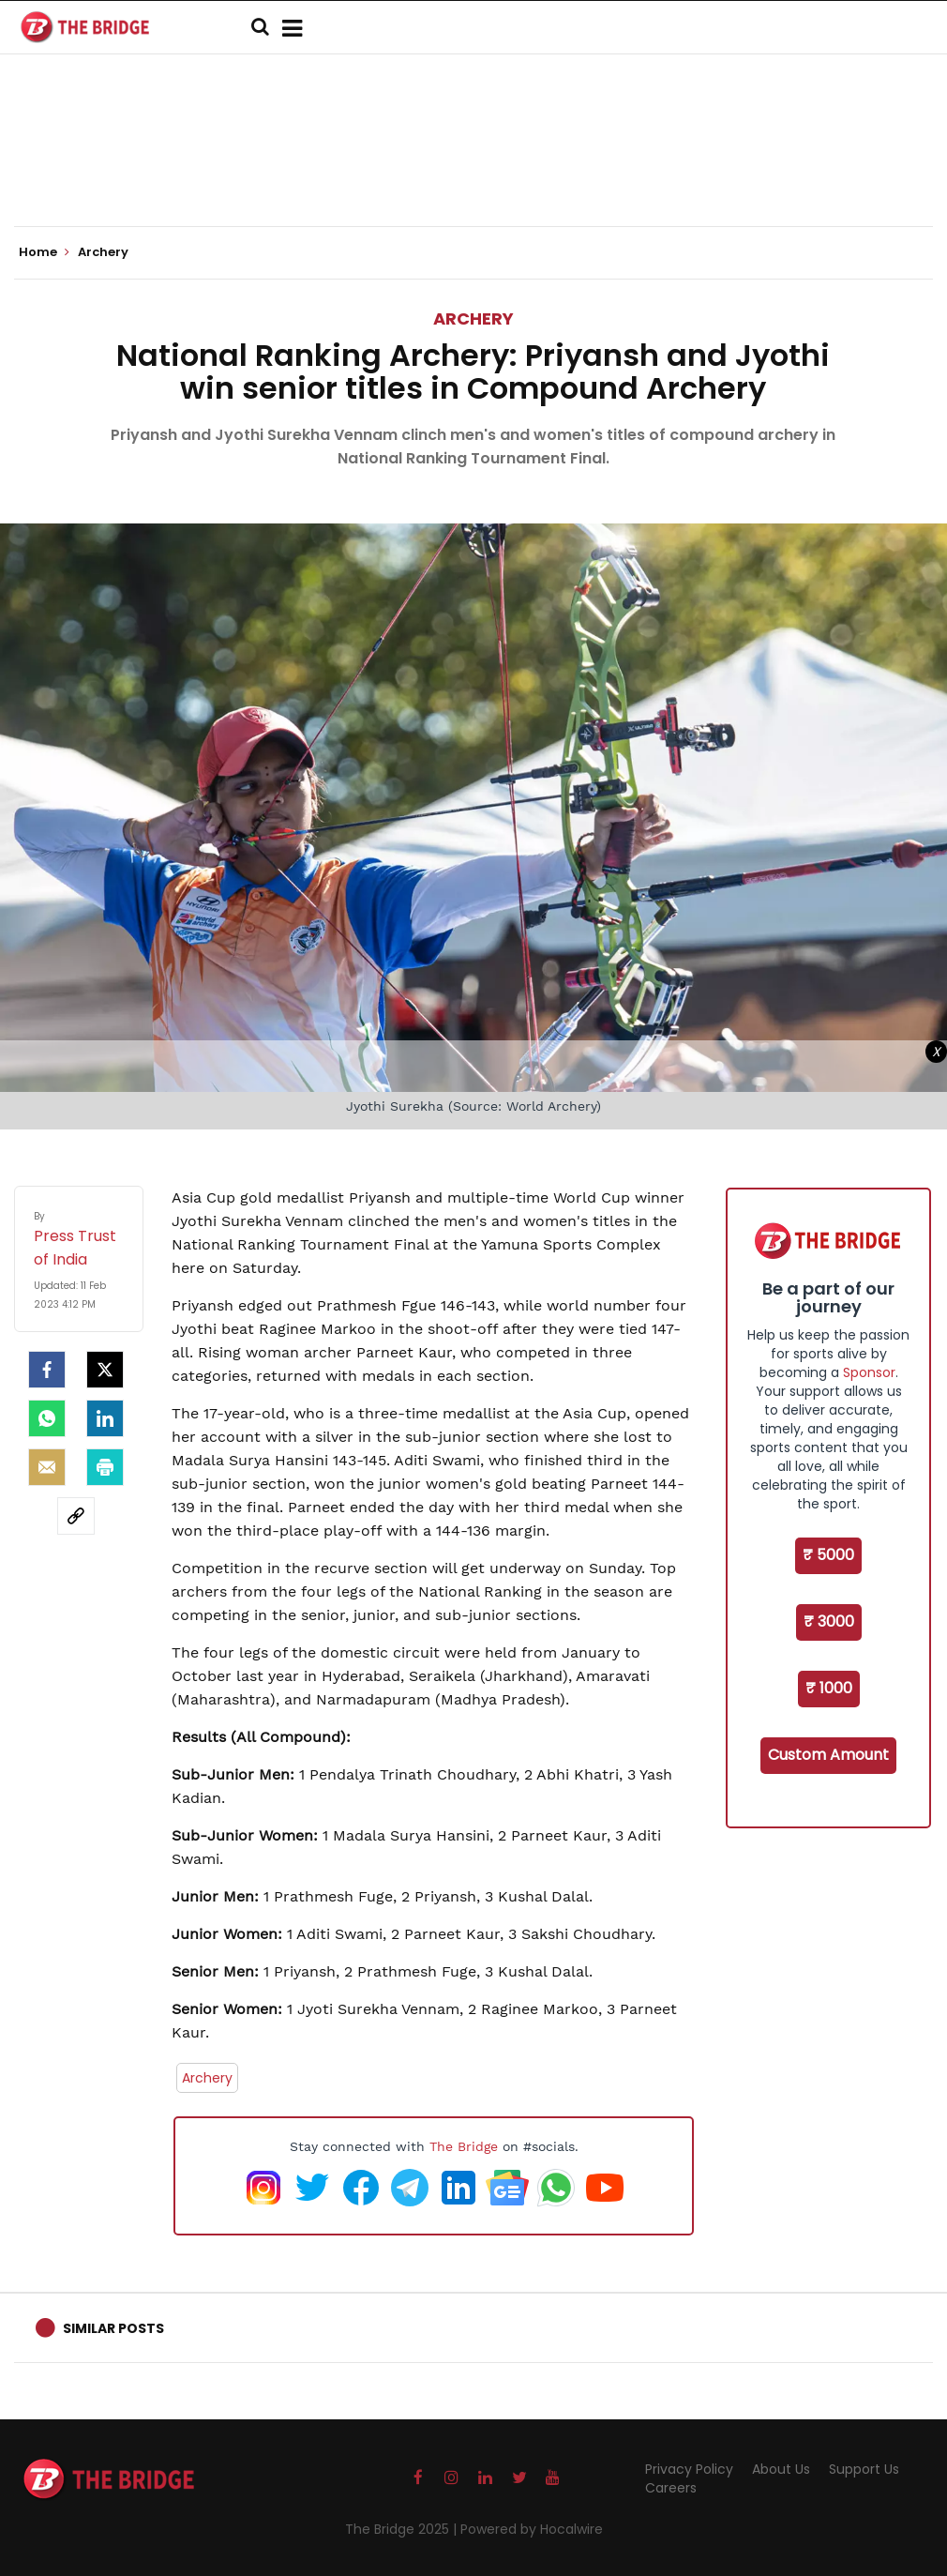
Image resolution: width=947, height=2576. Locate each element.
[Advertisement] (473, 169)
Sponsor (869, 1372)
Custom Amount (828, 1754)
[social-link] (76, 1516)
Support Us (864, 2469)
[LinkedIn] (105, 1418)
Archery (473, 318)
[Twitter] (105, 1369)
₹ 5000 (828, 1555)
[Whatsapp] (47, 1418)
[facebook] (47, 1369)
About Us (781, 2469)
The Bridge (463, 2146)
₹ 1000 (828, 1688)
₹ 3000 (829, 1621)
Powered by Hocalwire (531, 2529)
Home (44, 252)
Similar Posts (113, 2328)
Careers (671, 2487)
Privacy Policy (689, 2469)
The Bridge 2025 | (402, 2529)
